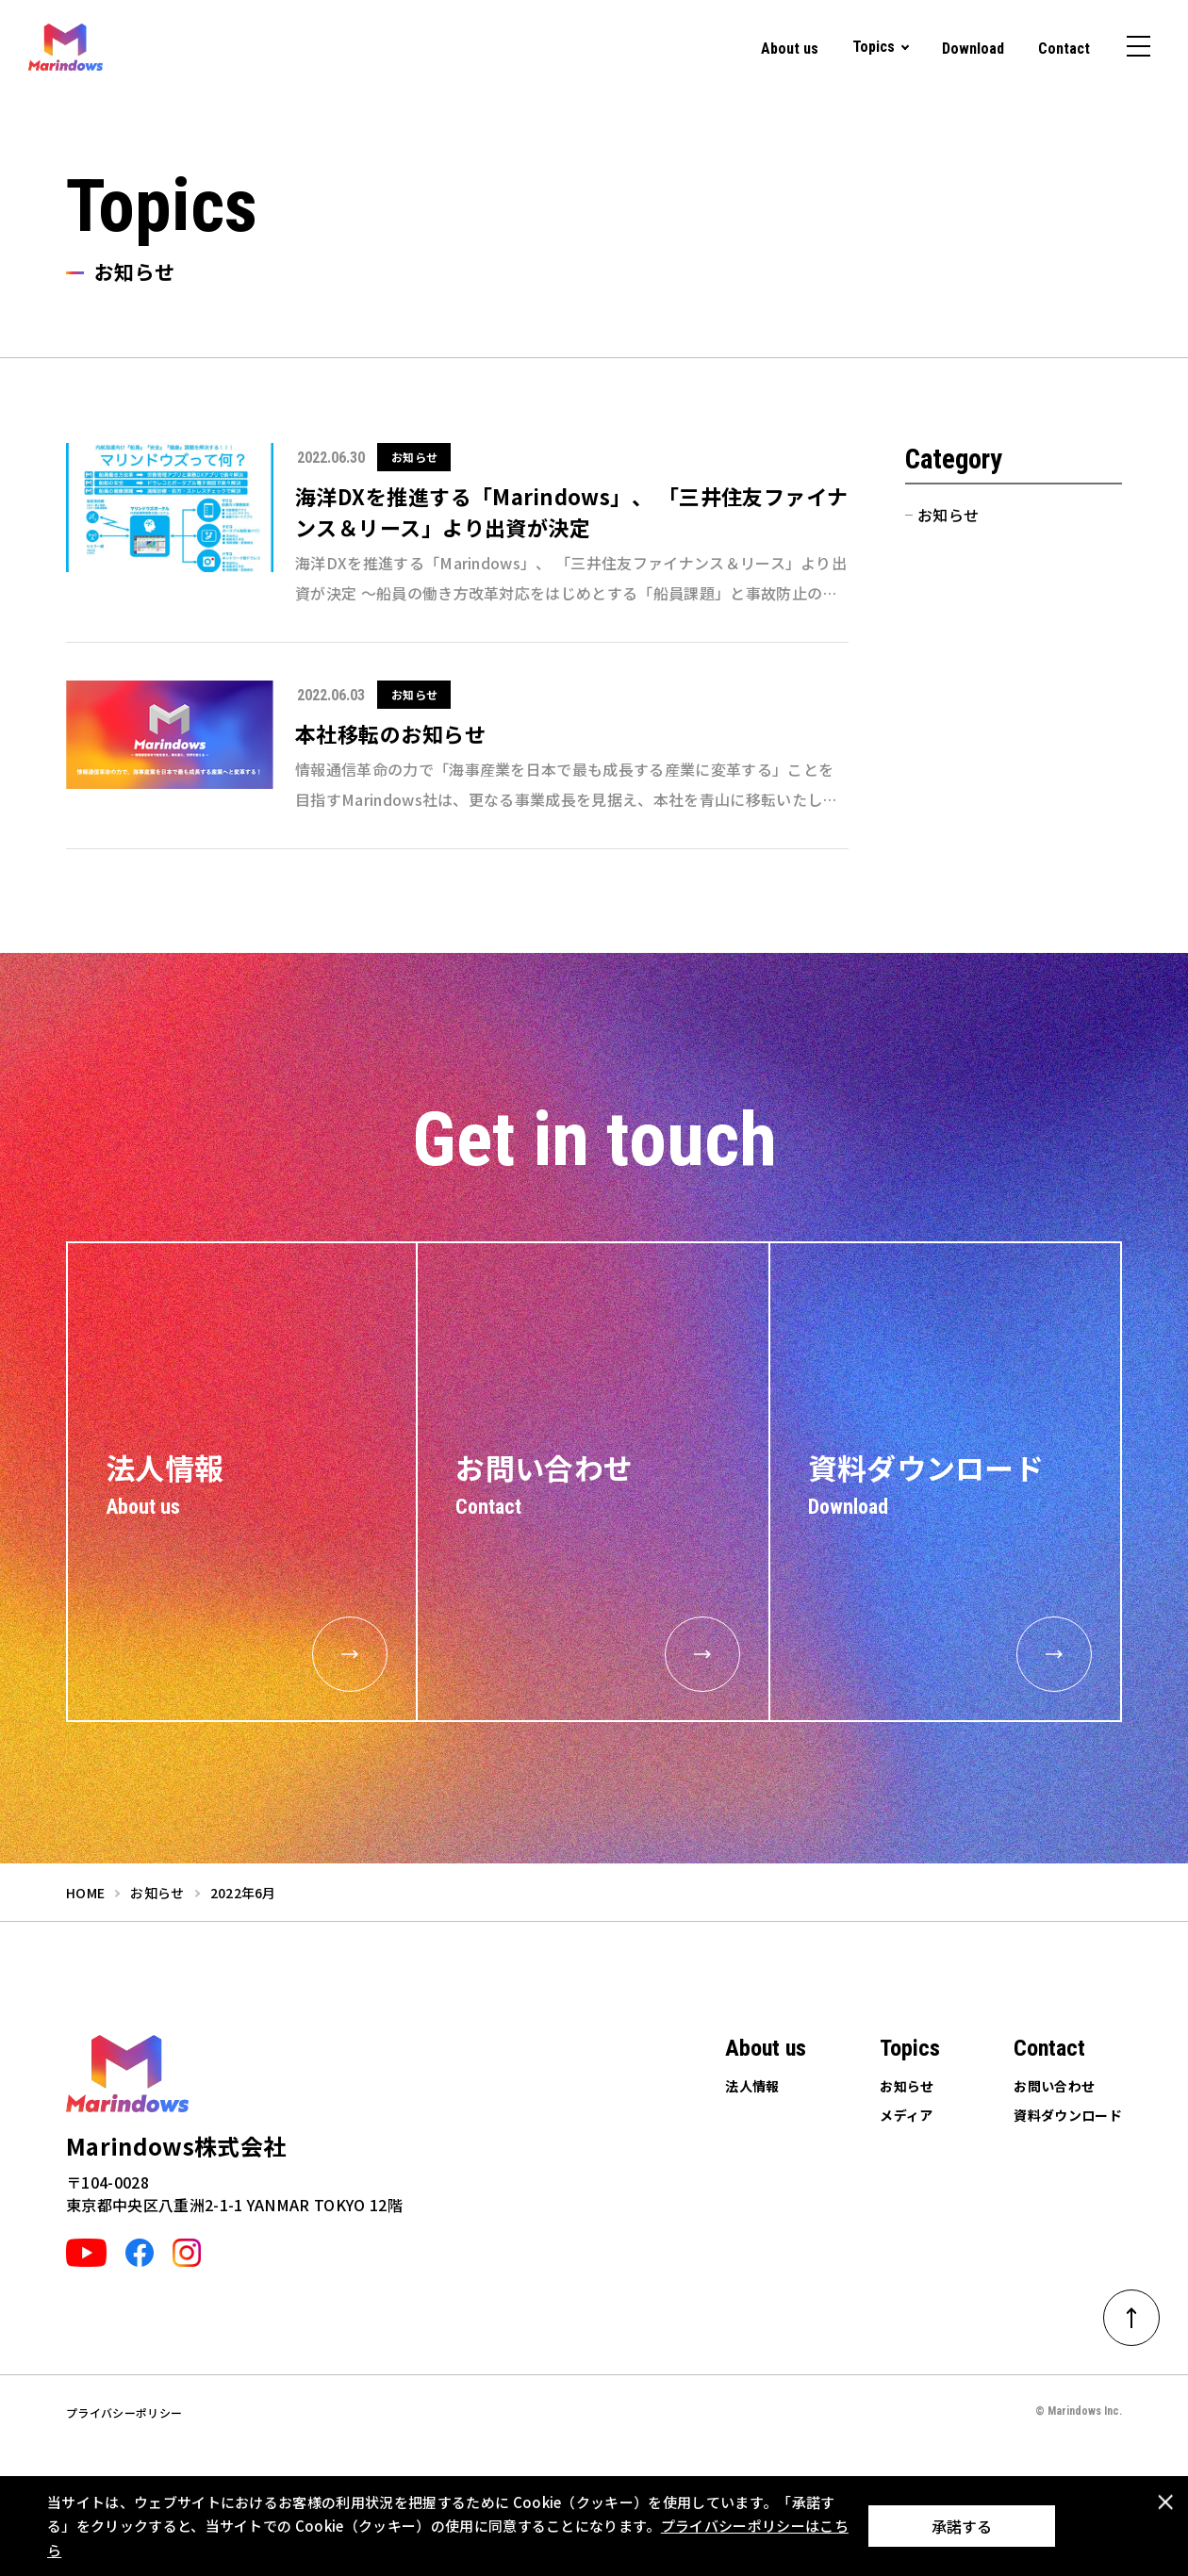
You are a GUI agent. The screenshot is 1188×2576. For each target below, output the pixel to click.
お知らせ (948, 514)
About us (789, 48)
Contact (1064, 48)
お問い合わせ (1054, 2085)
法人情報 (752, 2085)
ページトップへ (1144, 2311)
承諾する (962, 2526)
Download (973, 48)
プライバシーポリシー (124, 2412)
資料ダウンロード (1068, 2115)
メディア (906, 2115)
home (85, 1892)
